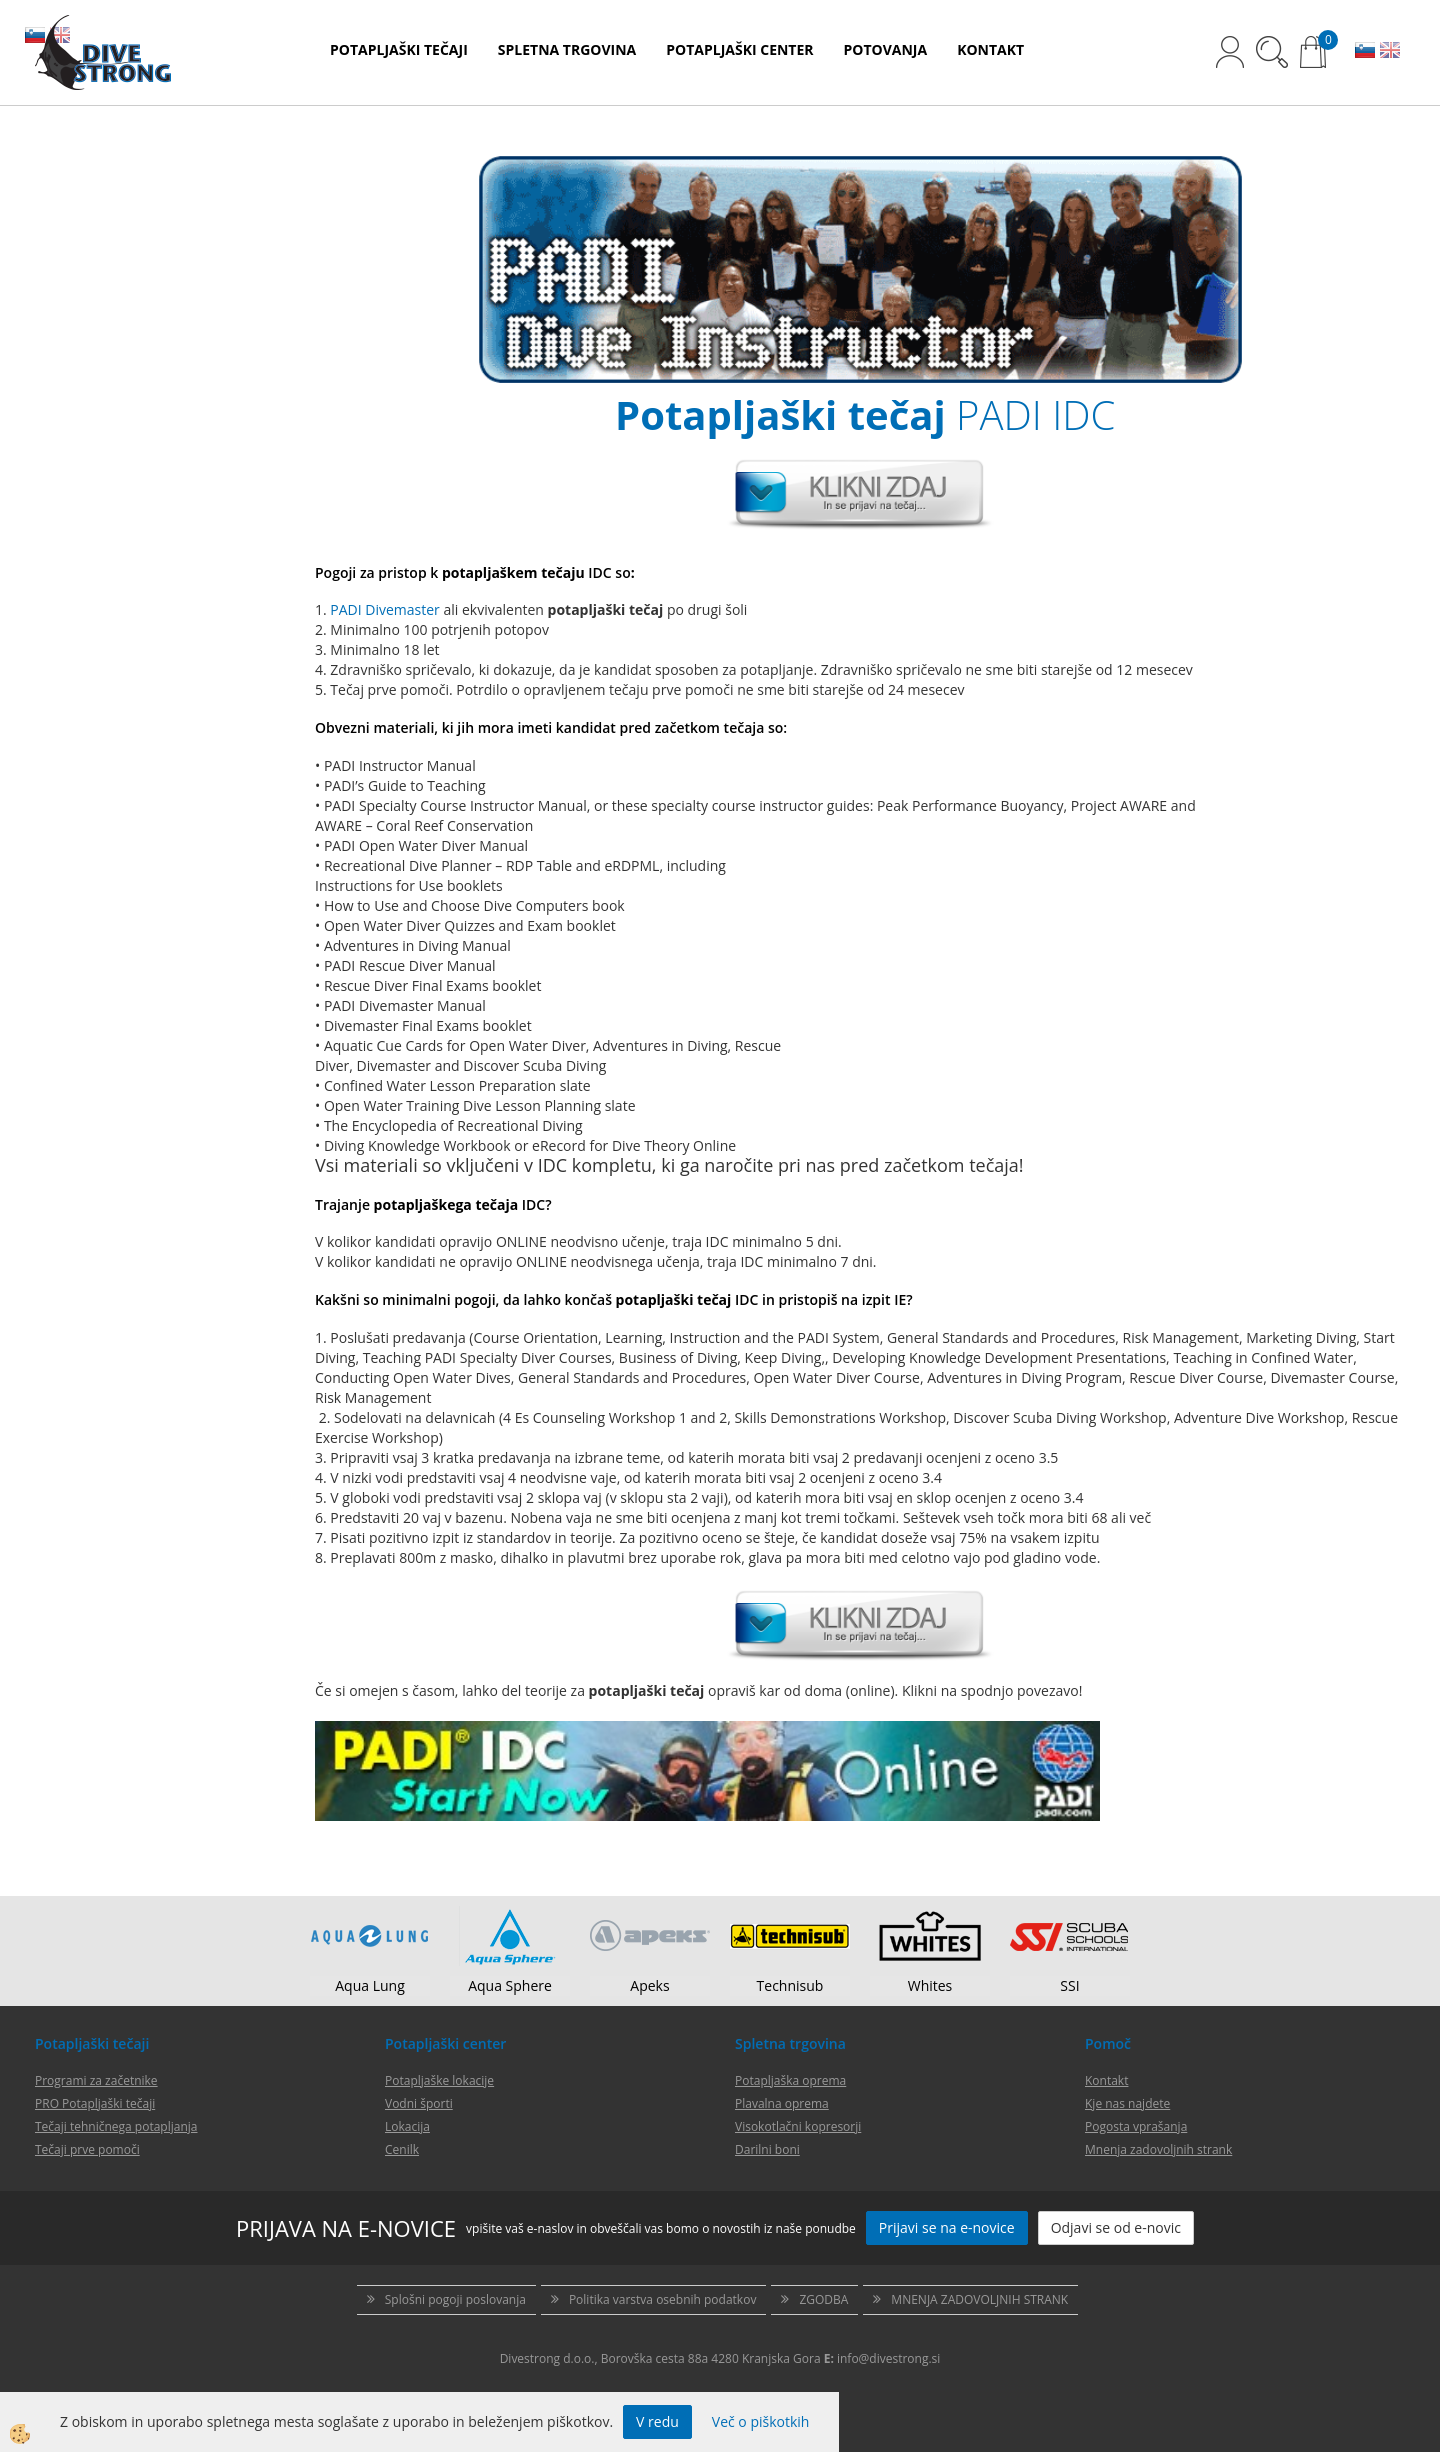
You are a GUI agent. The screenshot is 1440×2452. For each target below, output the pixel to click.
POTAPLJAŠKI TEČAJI (399, 49)
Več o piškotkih (761, 2421)
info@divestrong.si (888, 2358)
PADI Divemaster (385, 609)
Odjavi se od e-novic (1116, 2227)
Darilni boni (767, 2149)
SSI (1069, 1985)
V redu (657, 2421)
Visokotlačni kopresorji (798, 2126)
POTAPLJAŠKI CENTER (739, 49)
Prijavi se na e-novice (947, 2227)
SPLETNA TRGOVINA (567, 49)
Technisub (790, 1985)
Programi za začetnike (96, 2080)
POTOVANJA (886, 49)
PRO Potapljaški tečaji (95, 2103)
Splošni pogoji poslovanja (455, 2299)
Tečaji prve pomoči (87, 2149)
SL (1365, 52)
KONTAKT (990, 49)
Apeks (649, 1985)
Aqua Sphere (510, 1985)
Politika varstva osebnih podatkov (662, 2299)
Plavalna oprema (782, 2103)
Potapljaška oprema (790, 2080)
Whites (930, 1985)
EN (1390, 52)
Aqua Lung (370, 1985)
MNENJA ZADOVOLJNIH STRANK (979, 2299)
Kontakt (1106, 2080)
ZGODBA (823, 2299)
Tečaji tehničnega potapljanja (116, 2126)
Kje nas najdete (1127, 2103)
